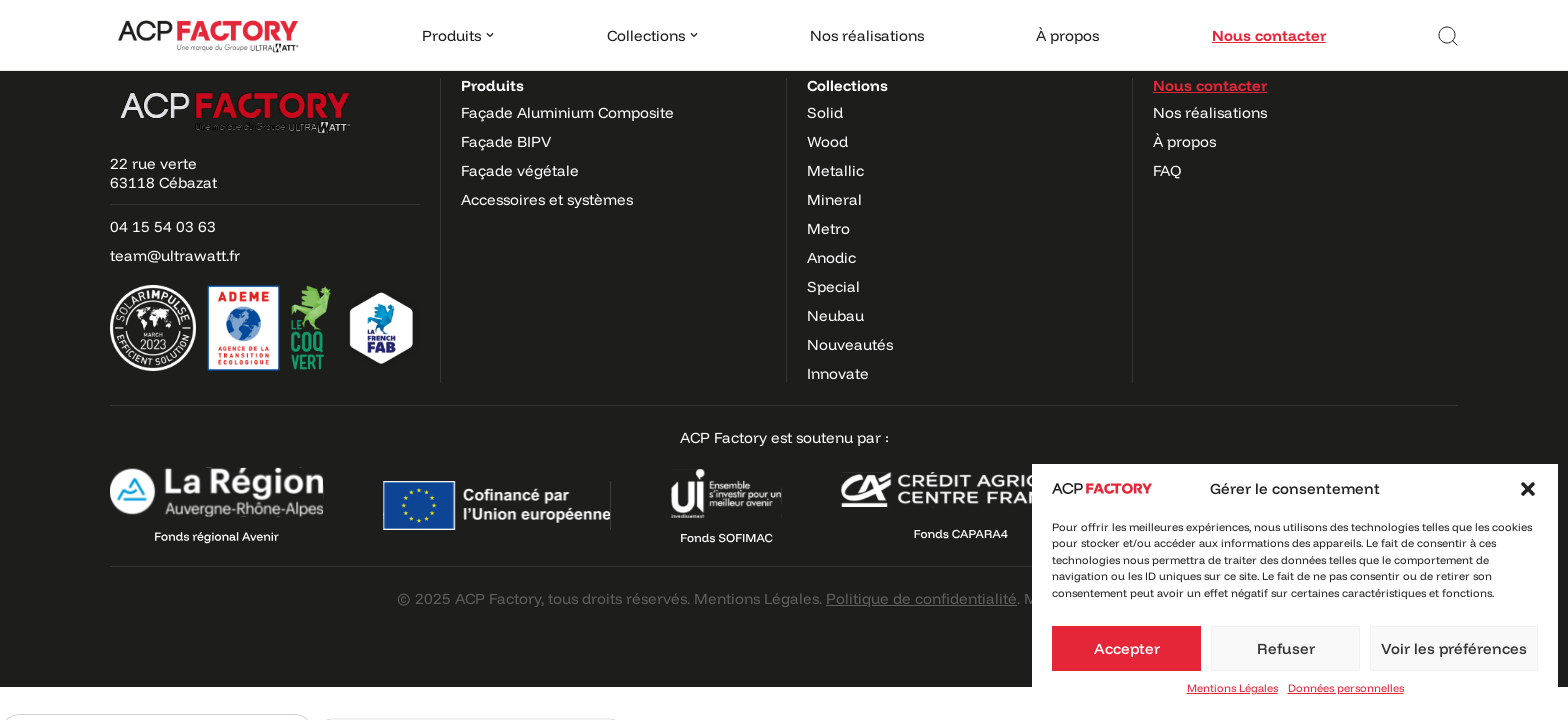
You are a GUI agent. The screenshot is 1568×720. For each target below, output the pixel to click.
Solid (825, 112)
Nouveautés (850, 344)
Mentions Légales (1232, 688)
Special (833, 286)
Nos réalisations (867, 35)
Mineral (834, 199)
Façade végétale (520, 170)
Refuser (1286, 648)
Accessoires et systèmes (547, 199)
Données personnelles (1346, 688)
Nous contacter (1269, 35)
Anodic (831, 257)
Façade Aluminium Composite (567, 112)
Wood (827, 141)
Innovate (838, 373)
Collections (847, 85)
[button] (1528, 489)
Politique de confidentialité (921, 598)
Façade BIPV (506, 141)
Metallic (835, 170)
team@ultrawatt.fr (175, 255)
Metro (828, 228)
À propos (1067, 35)
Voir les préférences (1454, 648)
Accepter (1127, 648)
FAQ (1167, 170)
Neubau (835, 315)
